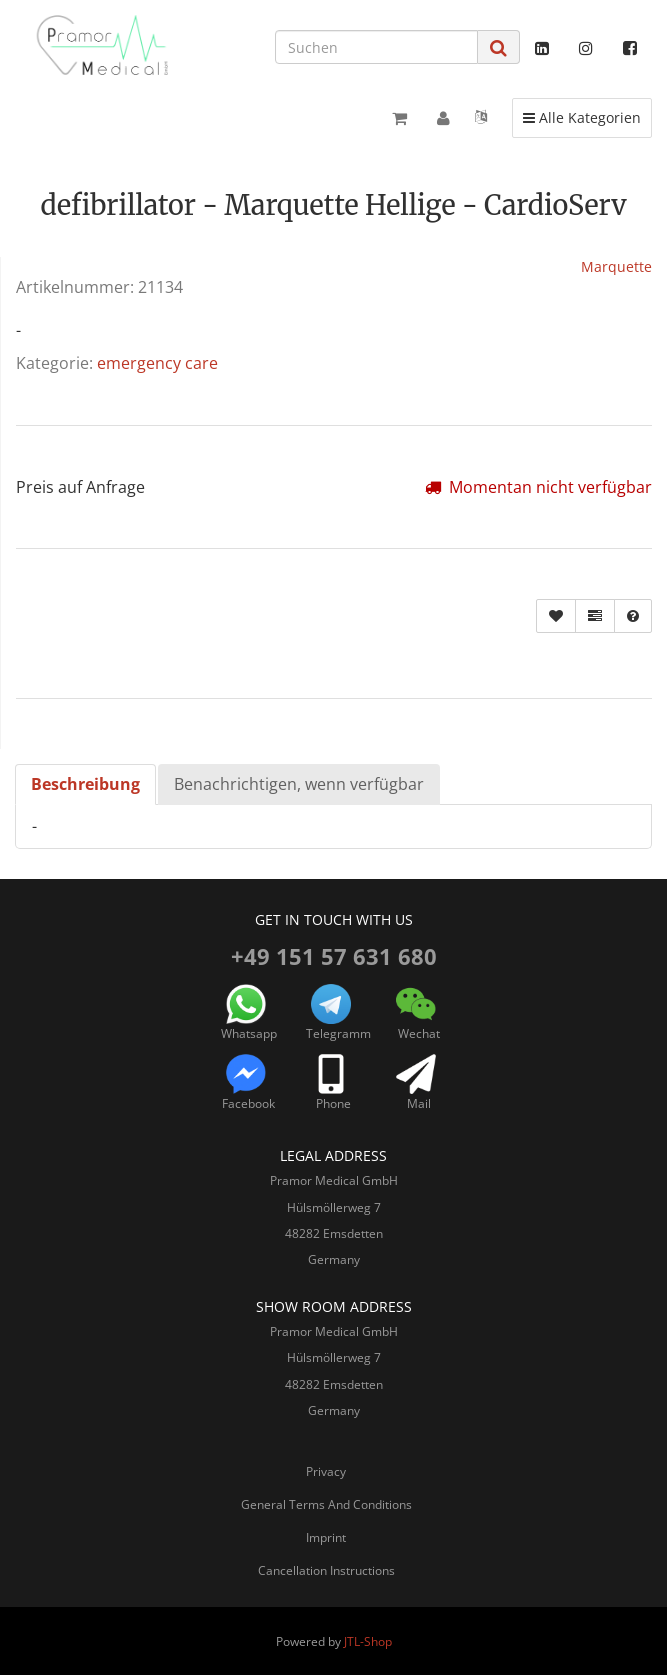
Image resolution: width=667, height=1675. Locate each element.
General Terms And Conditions (326, 1504)
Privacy (326, 1471)
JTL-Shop (368, 1641)
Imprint (326, 1537)
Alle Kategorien (581, 117)
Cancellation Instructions (326, 1570)
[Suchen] (376, 47)
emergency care (157, 363)
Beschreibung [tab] (85, 784)
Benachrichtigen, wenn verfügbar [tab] (299, 784)
